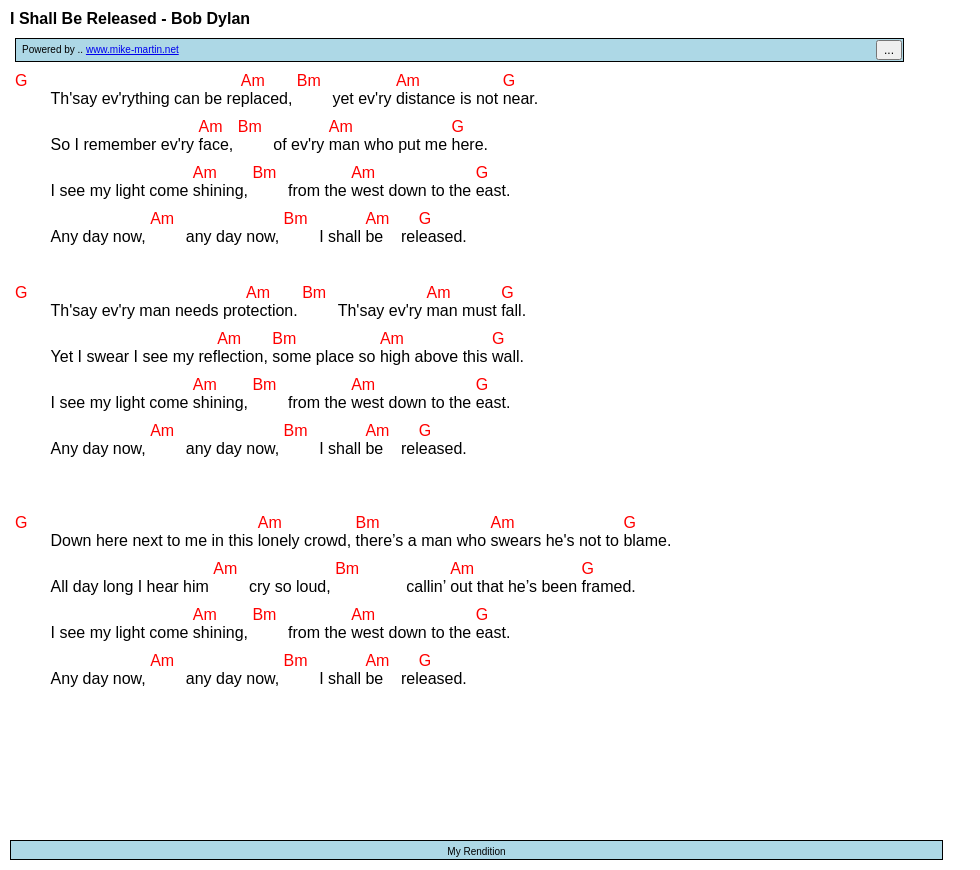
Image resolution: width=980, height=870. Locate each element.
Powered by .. (100, 49)
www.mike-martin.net (132, 49)
